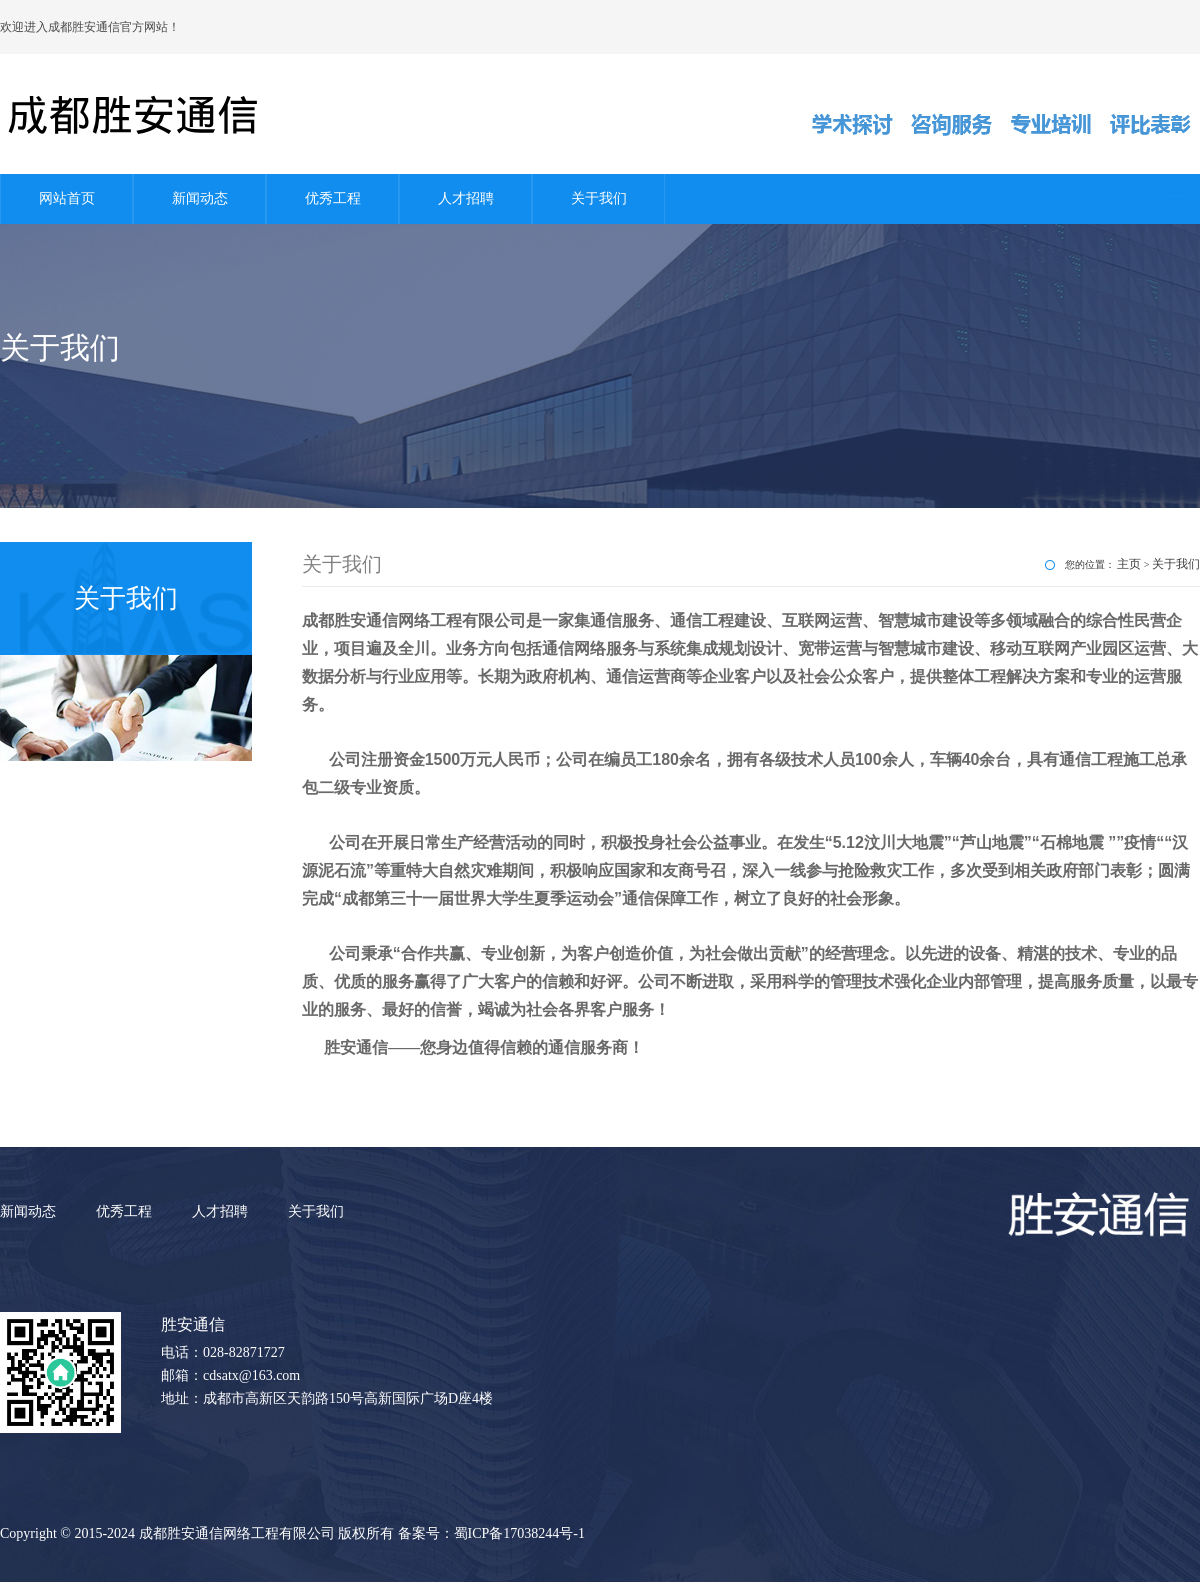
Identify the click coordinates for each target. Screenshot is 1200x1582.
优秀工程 (333, 198)
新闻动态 (200, 198)
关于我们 (599, 198)
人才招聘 (466, 198)
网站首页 (67, 198)
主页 (1129, 564)
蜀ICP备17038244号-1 (519, 1533)
